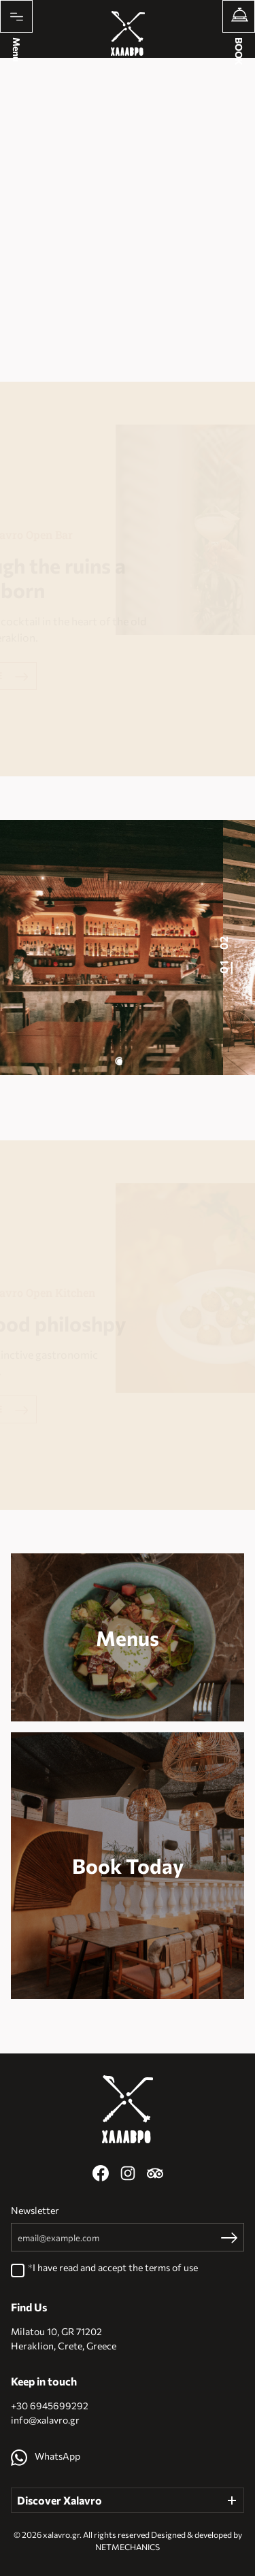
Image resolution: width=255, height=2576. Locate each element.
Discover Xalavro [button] (59, 2500)
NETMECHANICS (127, 2547)
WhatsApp (45, 2456)
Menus (127, 1637)
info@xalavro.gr (45, 2420)
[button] (119, 1061)
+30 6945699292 (49, 2405)
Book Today (128, 1865)
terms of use (171, 2267)
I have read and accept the (115, 2267)
